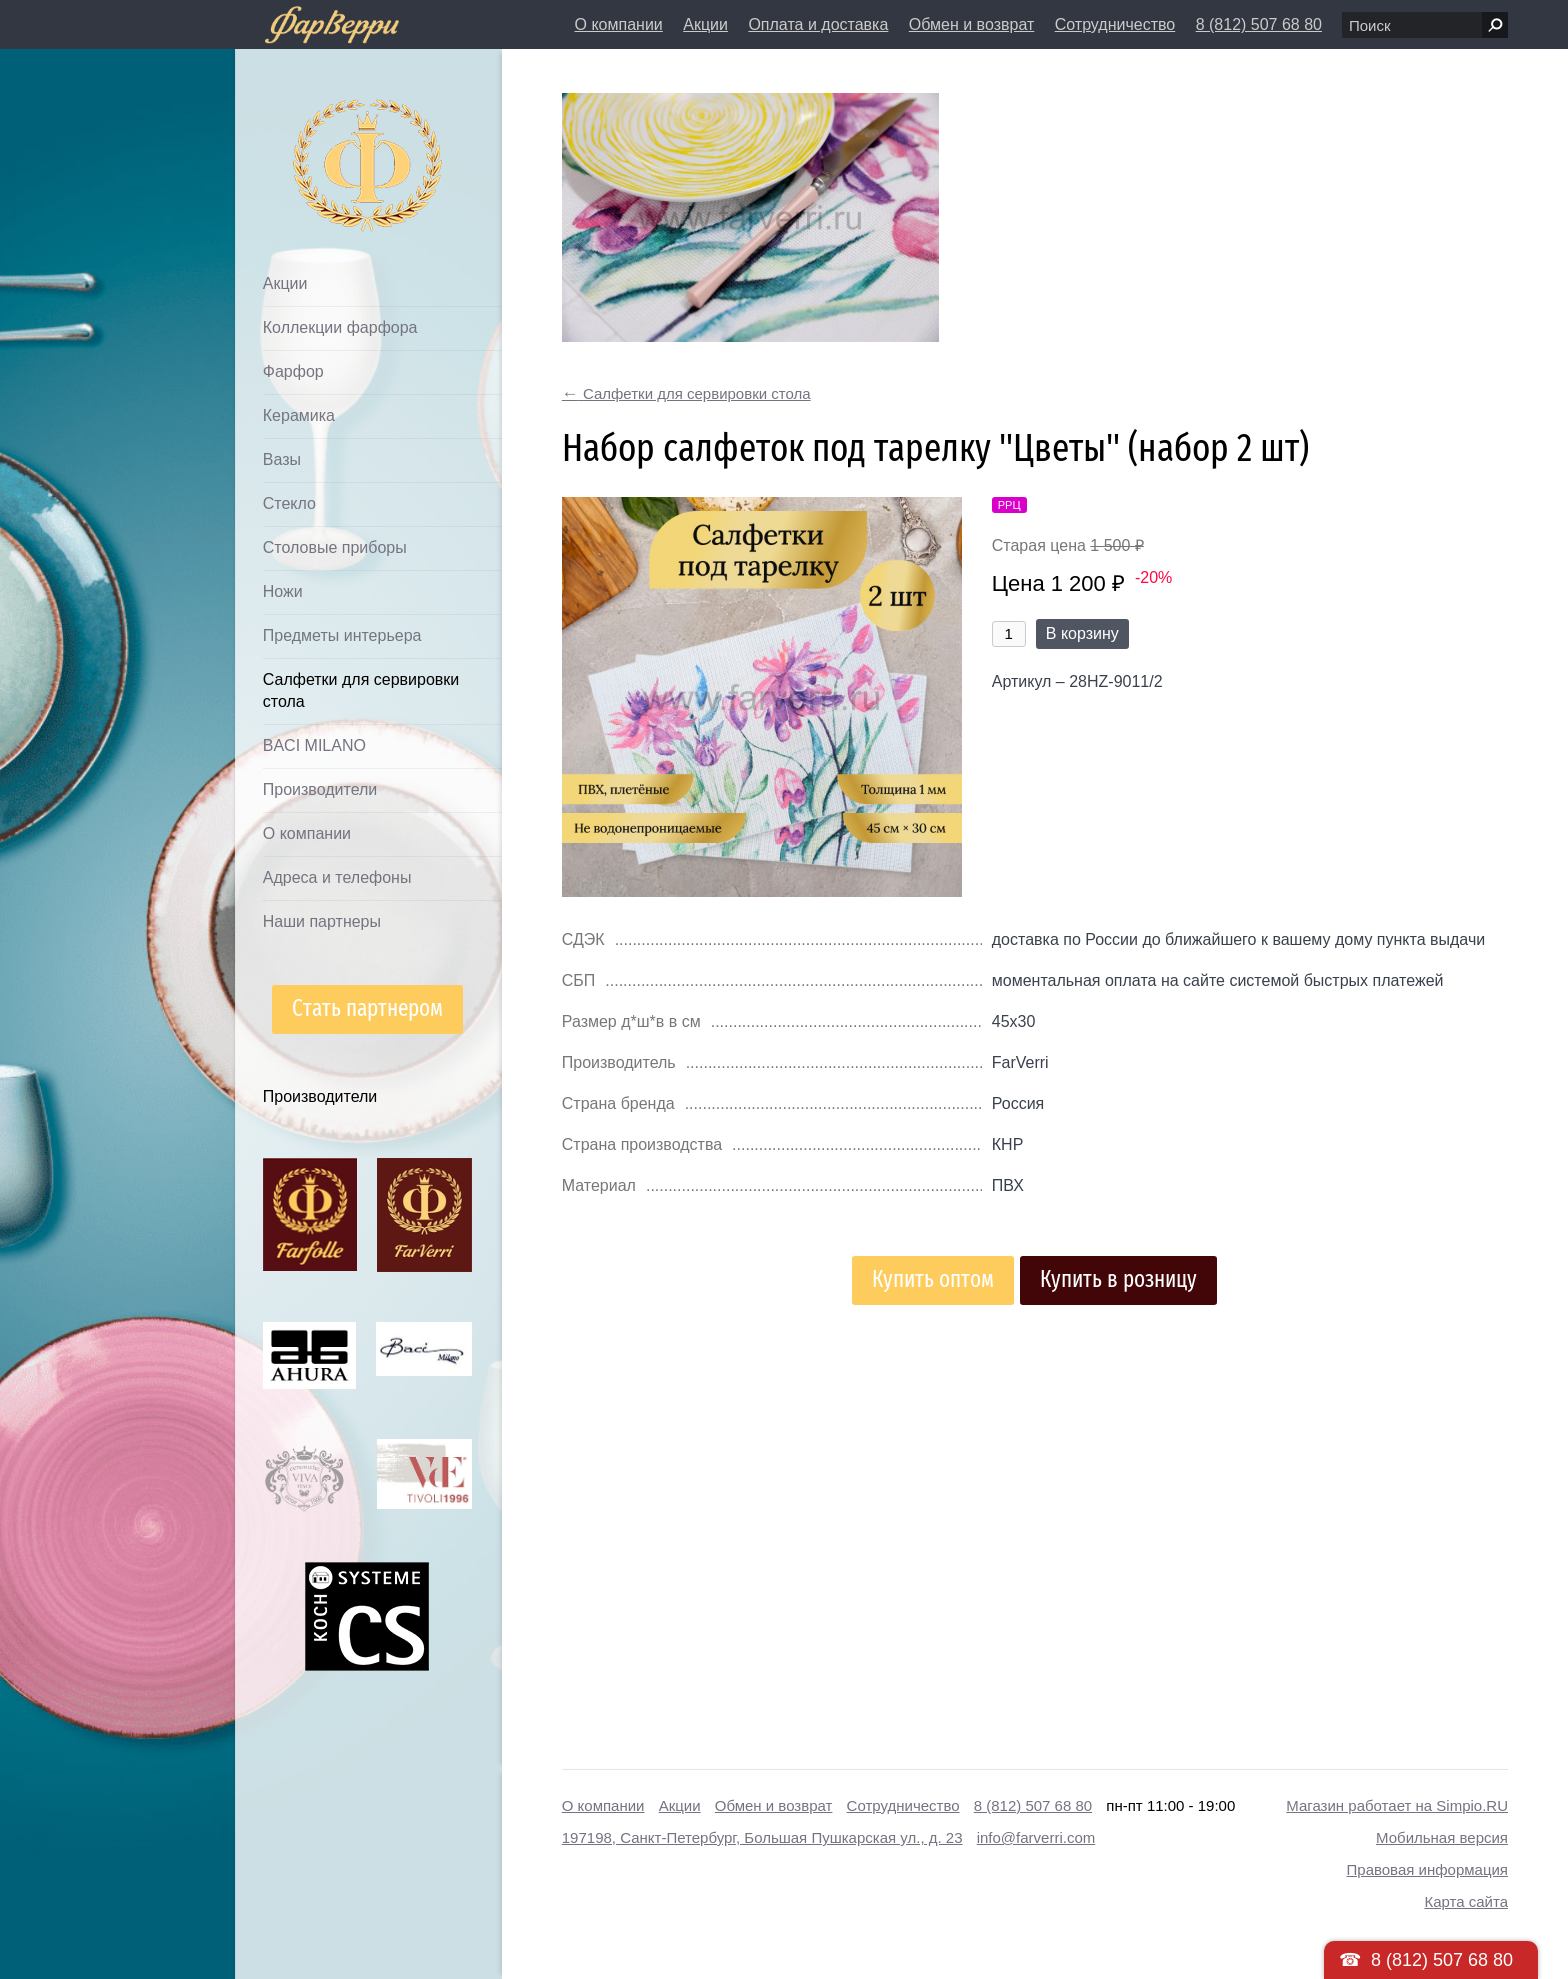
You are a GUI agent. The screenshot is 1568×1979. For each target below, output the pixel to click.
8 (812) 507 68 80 (1259, 24)
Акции (705, 24)
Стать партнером (367, 1008)
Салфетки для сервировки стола (361, 690)
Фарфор (293, 371)
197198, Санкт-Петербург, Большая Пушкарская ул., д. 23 (762, 1837)
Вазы (282, 459)
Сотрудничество (1115, 24)
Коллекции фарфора (340, 327)
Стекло (289, 503)
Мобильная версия (1442, 1837)
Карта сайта (1466, 1901)
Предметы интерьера (342, 635)
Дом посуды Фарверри (328, 135)
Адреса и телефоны (337, 877)
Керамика (299, 415)
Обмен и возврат (971, 24)
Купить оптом (933, 1279)
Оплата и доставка (818, 24)
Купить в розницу (1118, 1279)
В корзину (1082, 633)
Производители (320, 789)
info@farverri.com (1036, 1837)
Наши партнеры (322, 921)
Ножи (283, 591)
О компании (619, 24)
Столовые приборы (335, 547)
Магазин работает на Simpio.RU (1397, 1805)
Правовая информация (1427, 1869)
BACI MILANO (314, 745)
